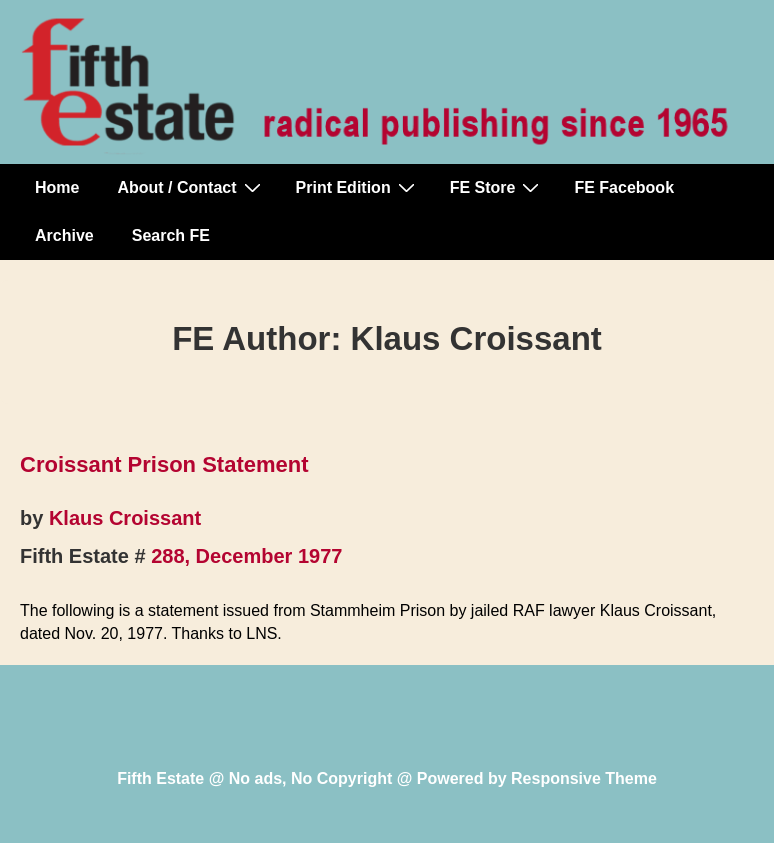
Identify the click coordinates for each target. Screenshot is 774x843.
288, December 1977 (246, 556)
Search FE (171, 235)
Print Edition (358, 187)
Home (57, 187)
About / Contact (191, 187)
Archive (64, 235)
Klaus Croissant (125, 518)
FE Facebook (624, 187)
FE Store (497, 187)
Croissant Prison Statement (164, 464)
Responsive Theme (584, 778)
